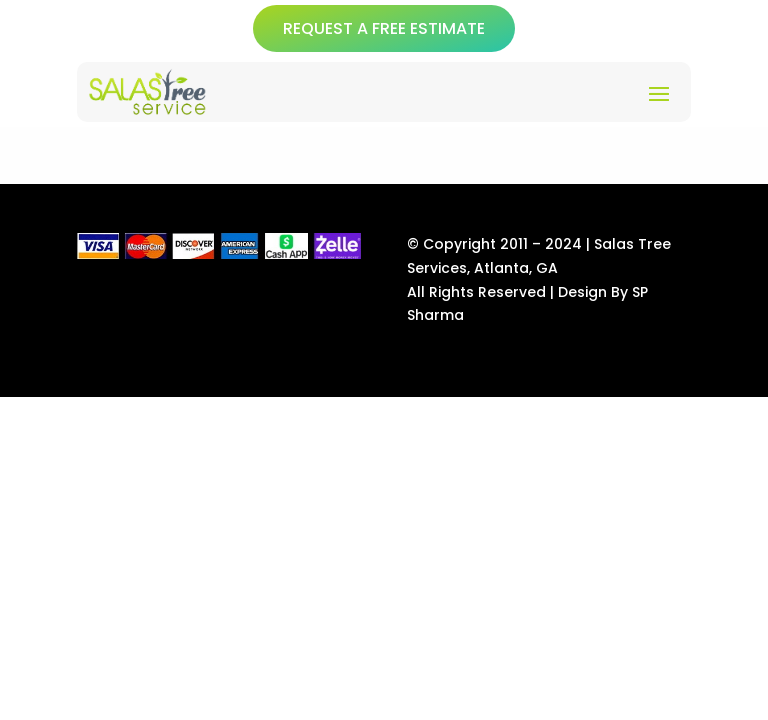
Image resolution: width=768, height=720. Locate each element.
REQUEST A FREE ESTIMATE (384, 28)
